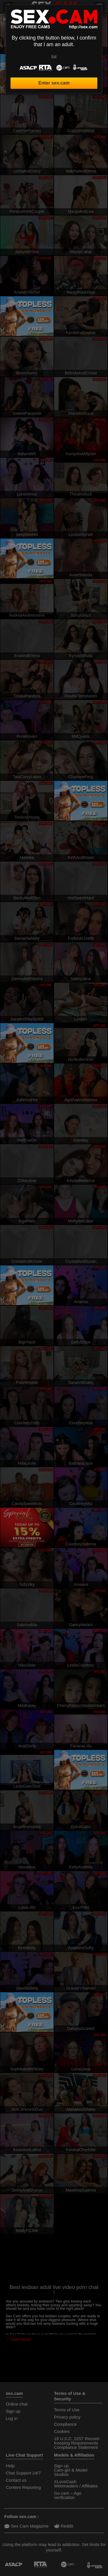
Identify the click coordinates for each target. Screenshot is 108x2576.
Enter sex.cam (54, 82)
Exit (54, 56)
